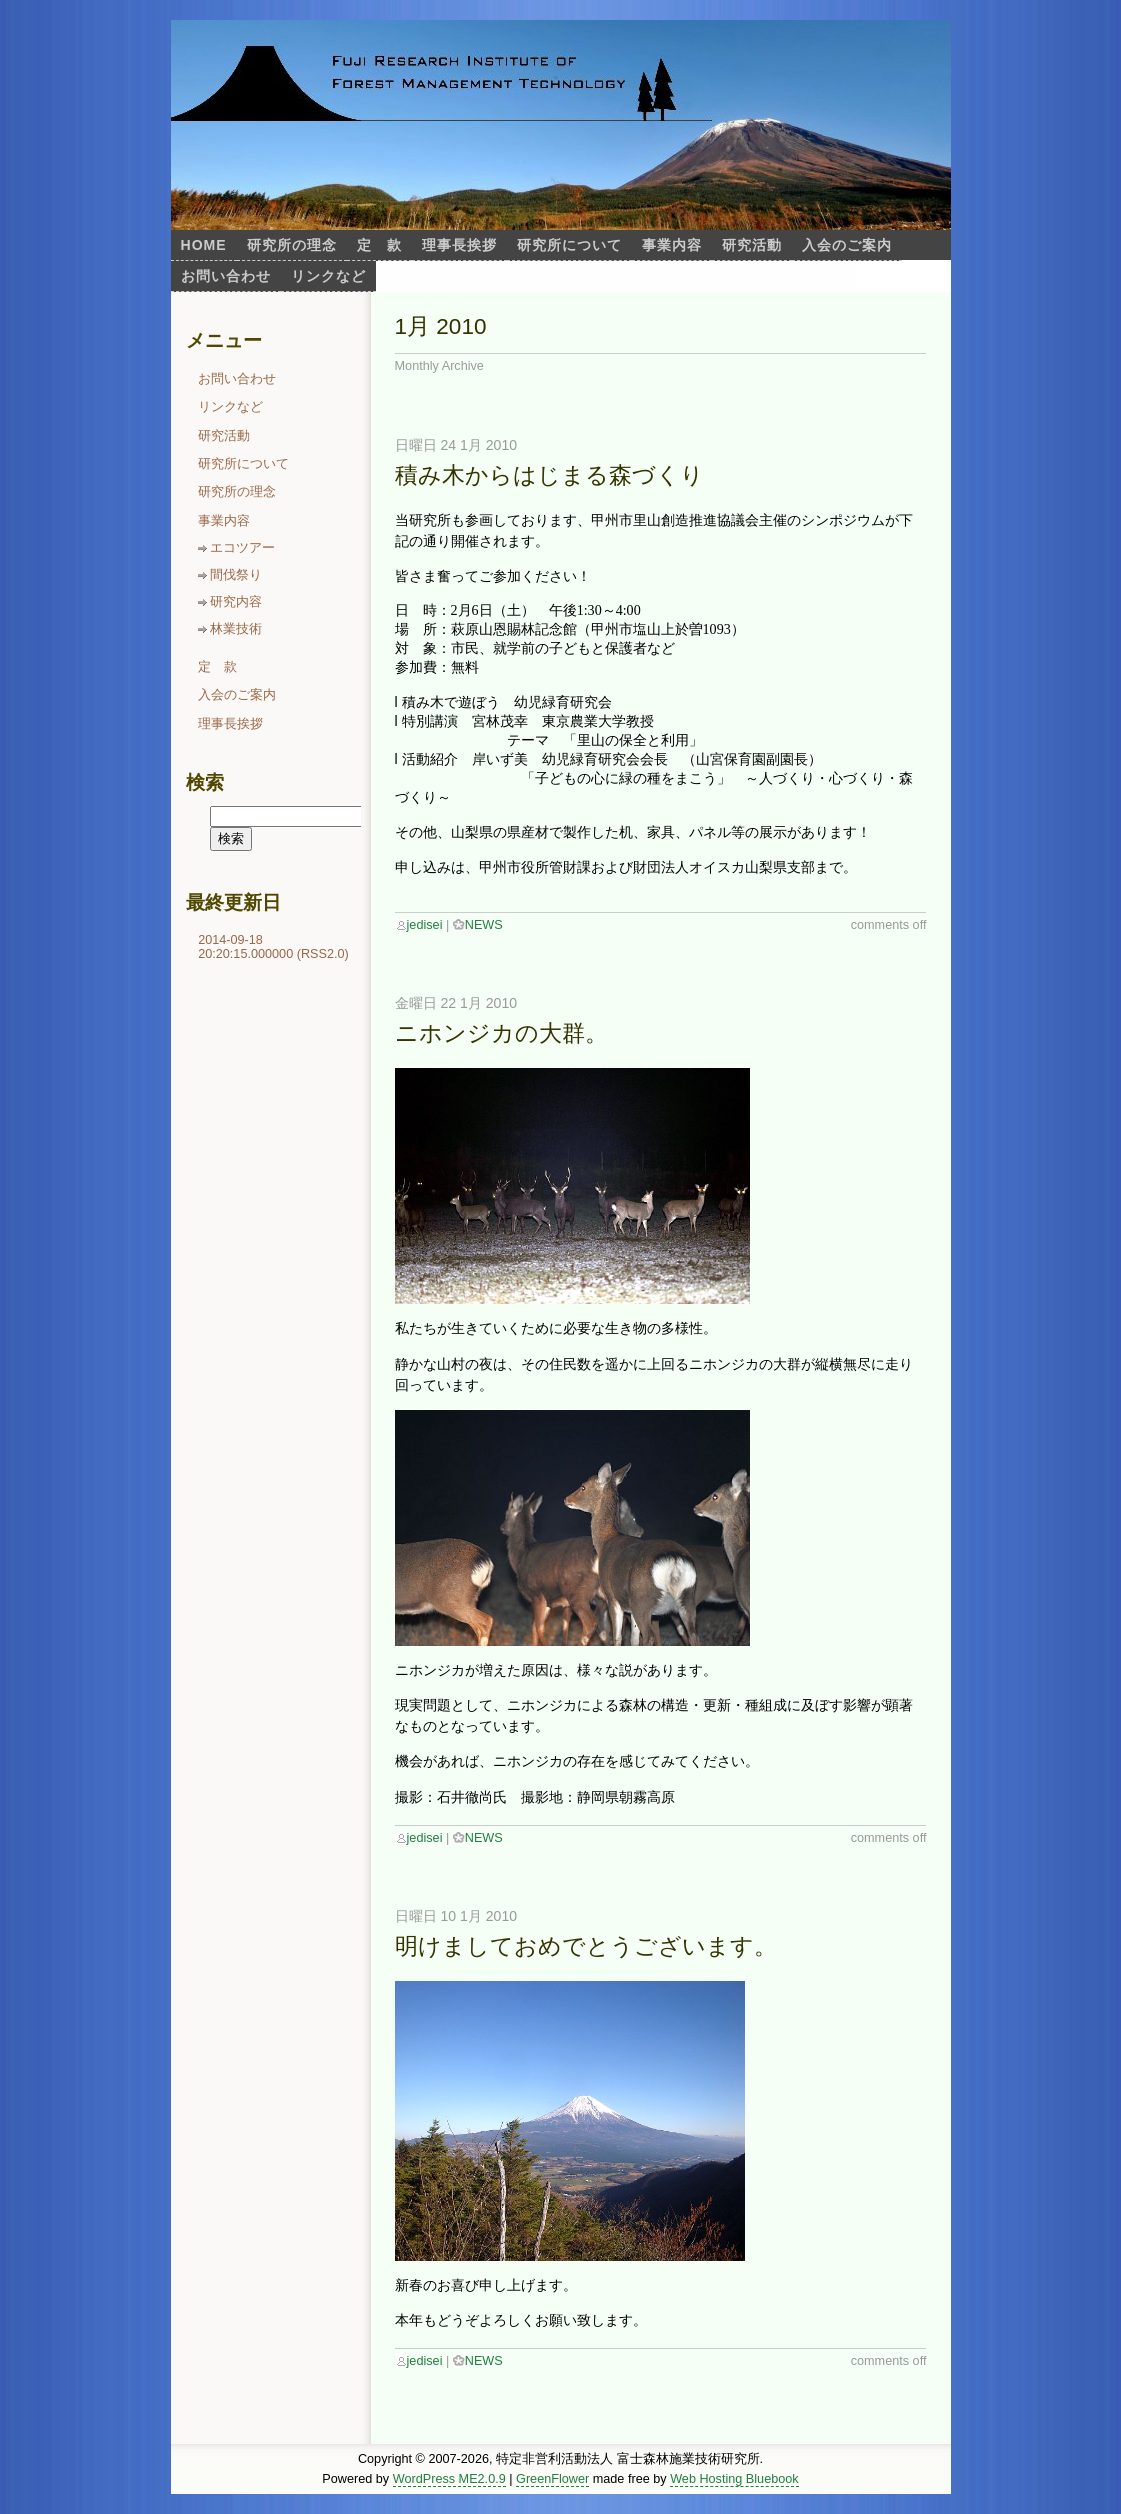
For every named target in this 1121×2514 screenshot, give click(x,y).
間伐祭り (236, 575)
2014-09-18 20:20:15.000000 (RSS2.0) (273, 947)
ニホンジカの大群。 (501, 1033)
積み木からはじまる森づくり (549, 475)
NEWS (484, 925)
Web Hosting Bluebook (734, 2479)
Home (204, 245)
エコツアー (242, 548)
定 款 (379, 245)
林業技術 (236, 629)
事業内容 (672, 245)
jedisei (425, 925)
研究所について (569, 245)
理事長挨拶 (459, 245)
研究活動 (752, 245)
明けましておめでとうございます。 (586, 1946)
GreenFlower (552, 2479)
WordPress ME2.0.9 (449, 2479)
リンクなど (328, 276)
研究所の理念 (292, 245)
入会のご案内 (847, 245)
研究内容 (236, 602)
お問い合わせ (226, 276)
